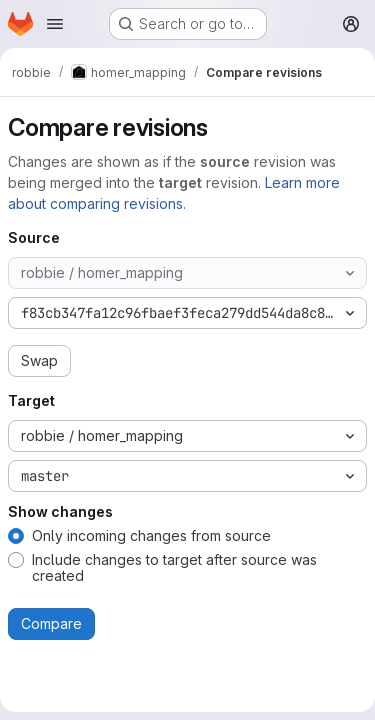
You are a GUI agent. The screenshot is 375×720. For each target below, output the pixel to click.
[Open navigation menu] (55, 24)
